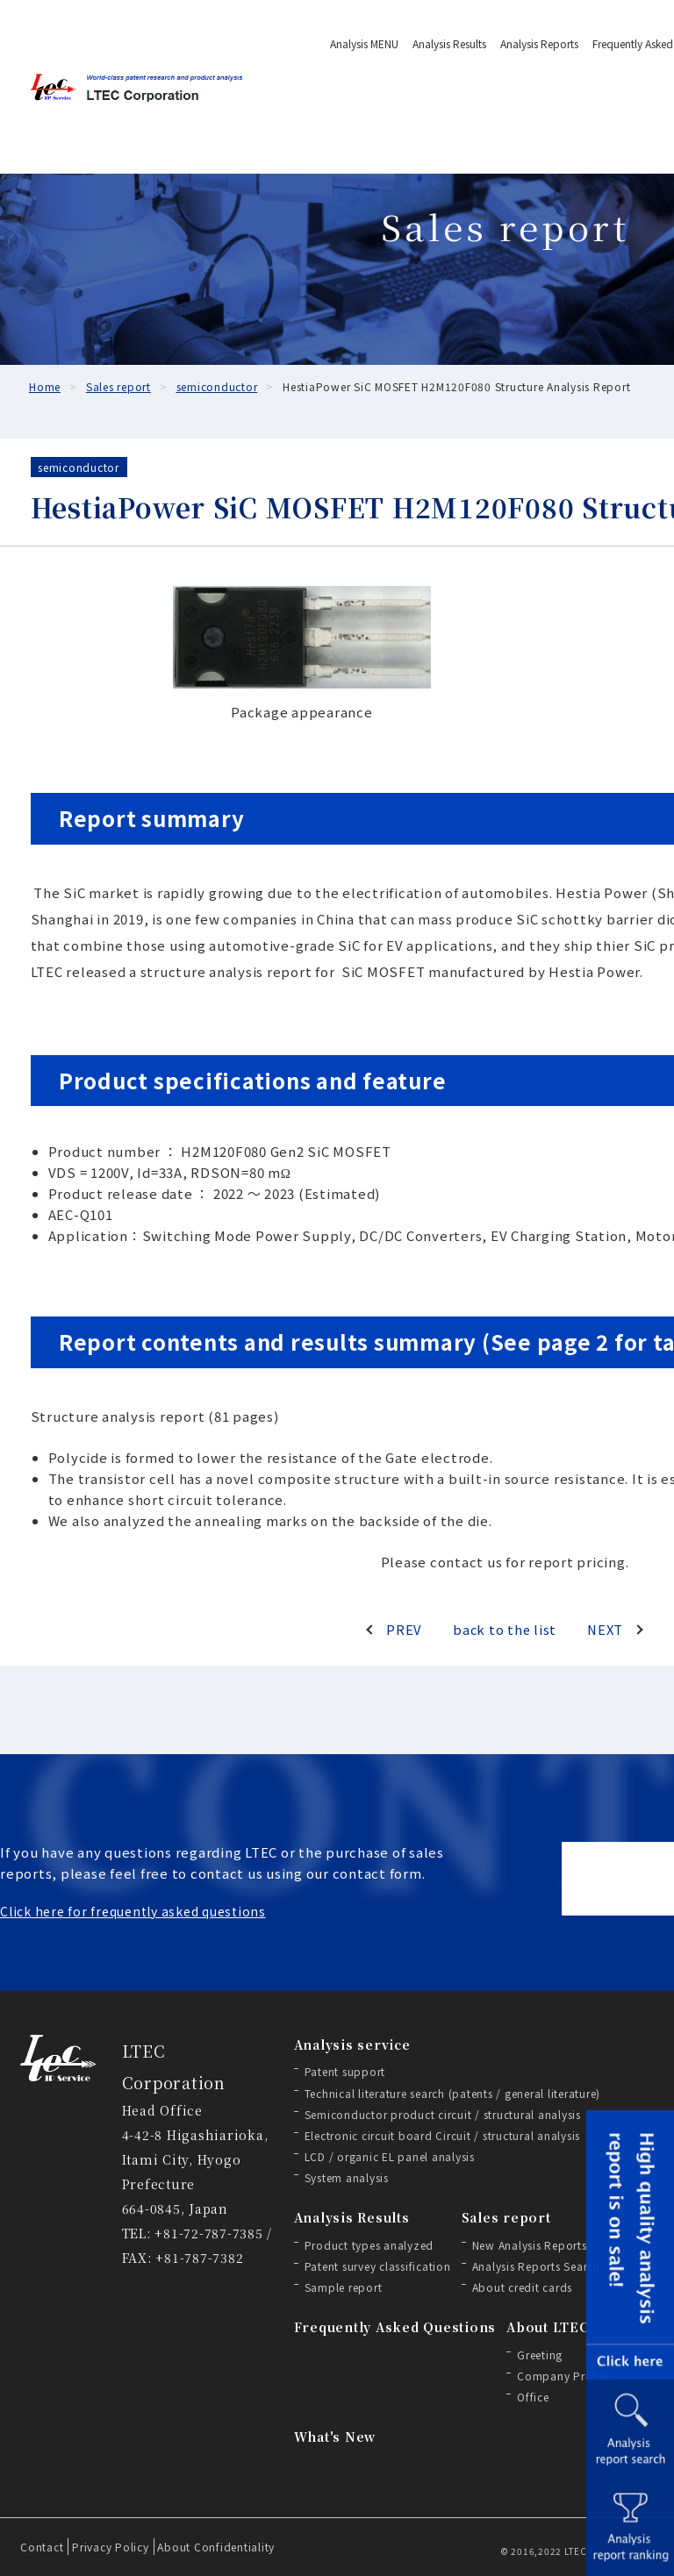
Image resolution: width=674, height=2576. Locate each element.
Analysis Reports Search (536, 2265)
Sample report (344, 2287)
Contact (41, 2546)
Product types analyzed (369, 2244)
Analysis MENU (364, 43)
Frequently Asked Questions (395, 2327)
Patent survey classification (378, 2265)
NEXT (604, 1629)
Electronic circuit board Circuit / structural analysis (443, 2135)
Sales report (506, 2217)
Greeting (540, 2354)
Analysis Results (449, 43)
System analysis (347, 2177)
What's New (335, 2436)
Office (533, 2396)
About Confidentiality (216, 2546)
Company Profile (563, 2375)
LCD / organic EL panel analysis (390, 2156)
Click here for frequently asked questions (133, 1911)
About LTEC (547, 2327)
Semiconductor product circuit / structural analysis (443, 2114)
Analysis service (352, 2044)
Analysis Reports (539, 43)
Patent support (345, 2071)
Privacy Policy (110, 2546)
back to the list (504, 1629)
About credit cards (522, 2287)
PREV (404, 1629)
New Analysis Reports (529, 2244)
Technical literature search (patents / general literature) (453, 2093)
